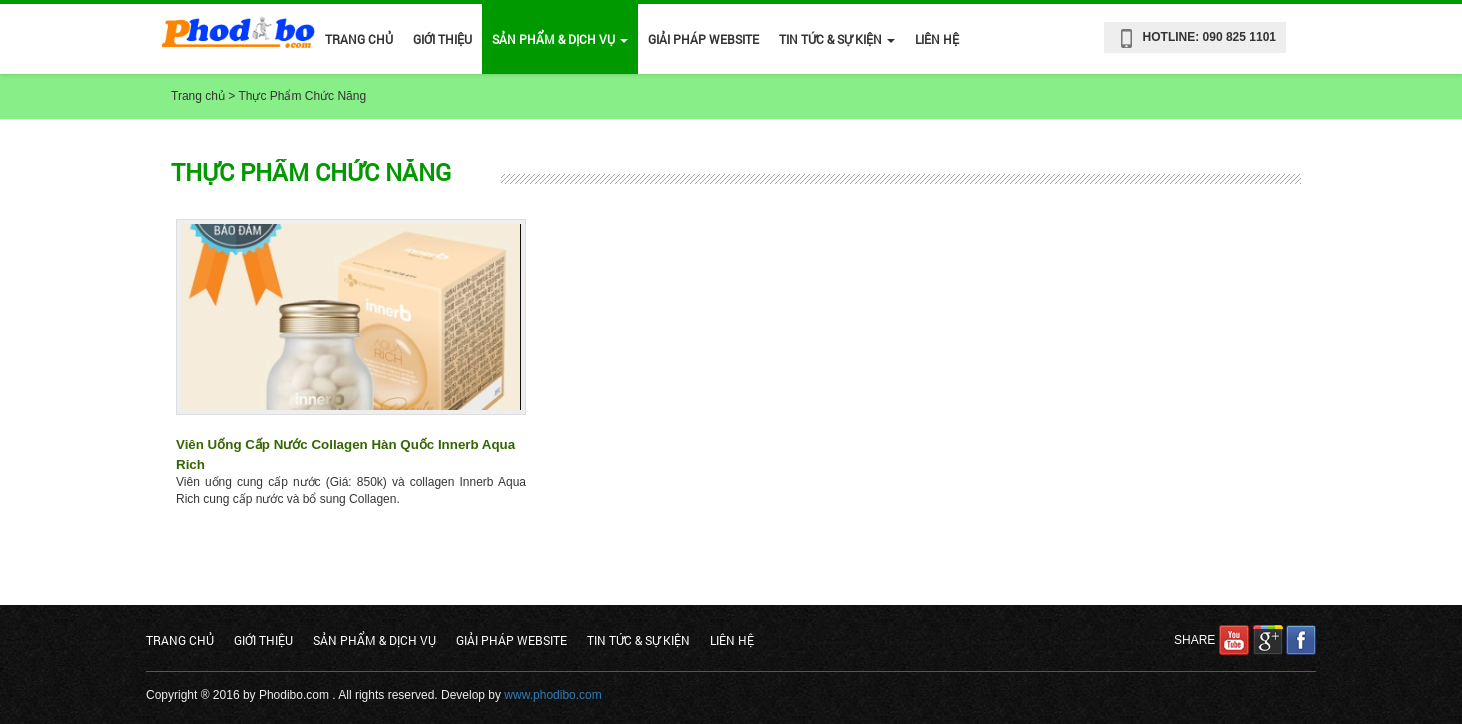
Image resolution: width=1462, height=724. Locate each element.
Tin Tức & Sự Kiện (638, 640)
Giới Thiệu (442, 39)
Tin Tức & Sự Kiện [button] (837, 39)
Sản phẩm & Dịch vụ (374, 640)
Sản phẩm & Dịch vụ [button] (560, 39)
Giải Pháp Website (703, 39)
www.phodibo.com (552, 695)
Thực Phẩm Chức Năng (302, 96)
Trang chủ (359, 39)
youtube (1234, 640)
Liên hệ (937, 39)
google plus (1268, 640)
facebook (1301, 640)
